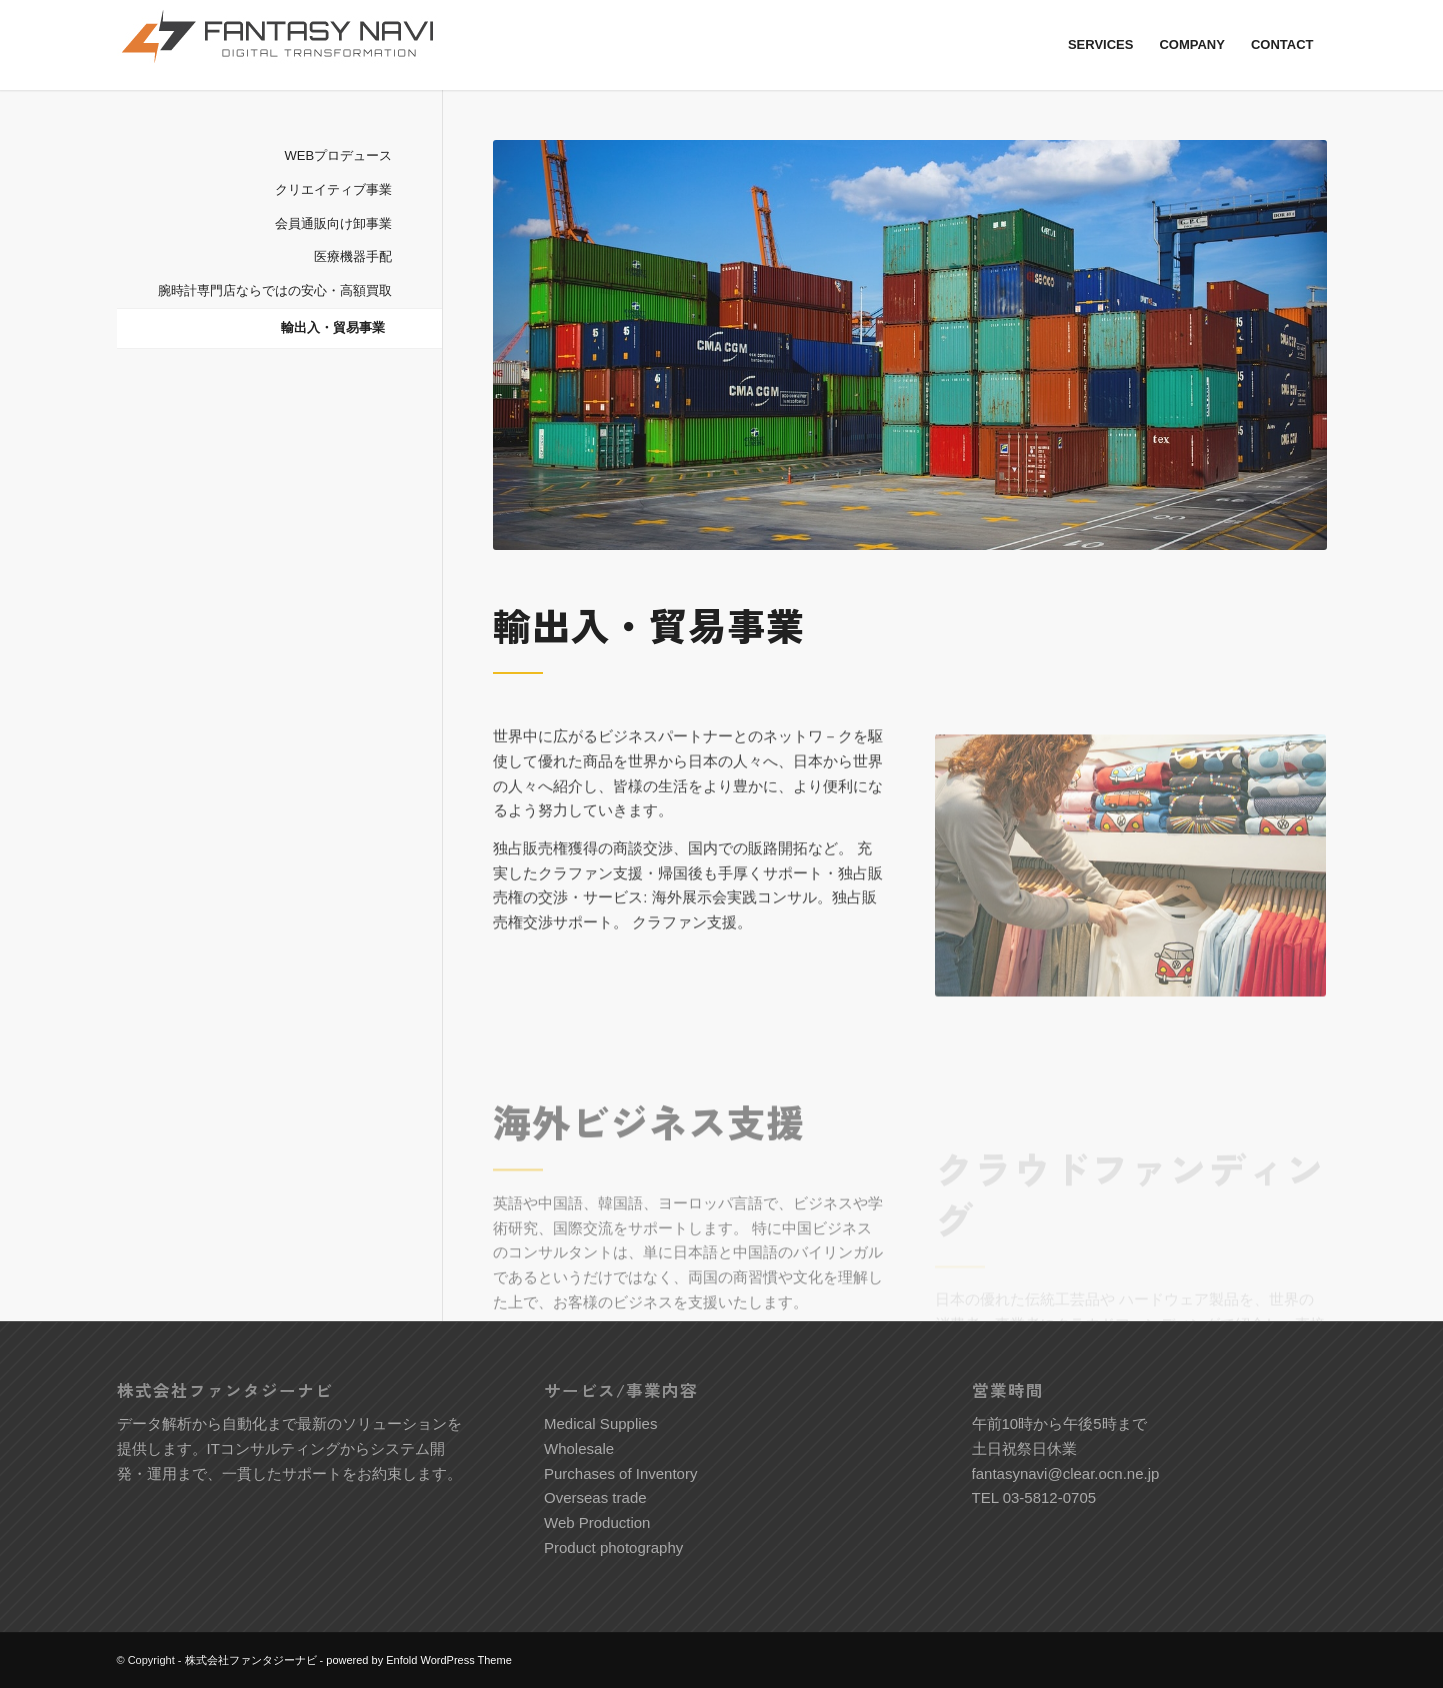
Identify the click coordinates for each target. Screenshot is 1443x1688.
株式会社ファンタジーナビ (251, 1660)
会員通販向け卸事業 (333, 223)
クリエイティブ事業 (333, 189)
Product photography (613, 1547)
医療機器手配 (353, 256)
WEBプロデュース (339, 155)
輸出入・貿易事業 (333, 327)
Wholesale (579, 1448)
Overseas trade (595, 1497)
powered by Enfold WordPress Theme (418, 1660)
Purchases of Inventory (620, 1473)
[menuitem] (1101, 45)
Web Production (597, 1522)
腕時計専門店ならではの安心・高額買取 (275, 290)
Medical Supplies (600, 1423)
